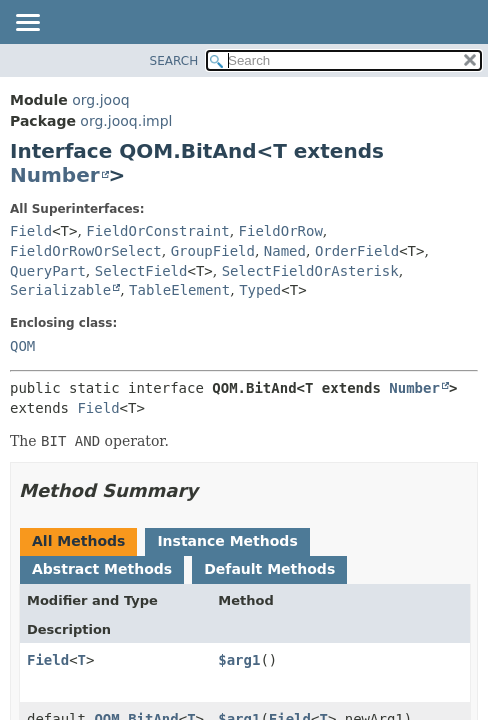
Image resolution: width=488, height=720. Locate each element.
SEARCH (174, 61)
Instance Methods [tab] (227, 541)
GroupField (213, 251)
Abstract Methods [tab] (102, 569)
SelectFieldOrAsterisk (310, 271)
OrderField (357, 251)
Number (55, 175)
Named (285, 251)
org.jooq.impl (126, 121)
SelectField (141, 271)
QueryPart (48, 271)
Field (31, 231)
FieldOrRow (281, 231)
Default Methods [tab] (269, 569)
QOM (22, 346)
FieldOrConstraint (157, 231)
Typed (260, 290)
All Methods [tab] (78, 541)
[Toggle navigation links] (27, 24)
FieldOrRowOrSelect (86, 251)
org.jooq (100, 100)
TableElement (179, 290)
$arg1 (239, 660)
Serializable (60, 290)
